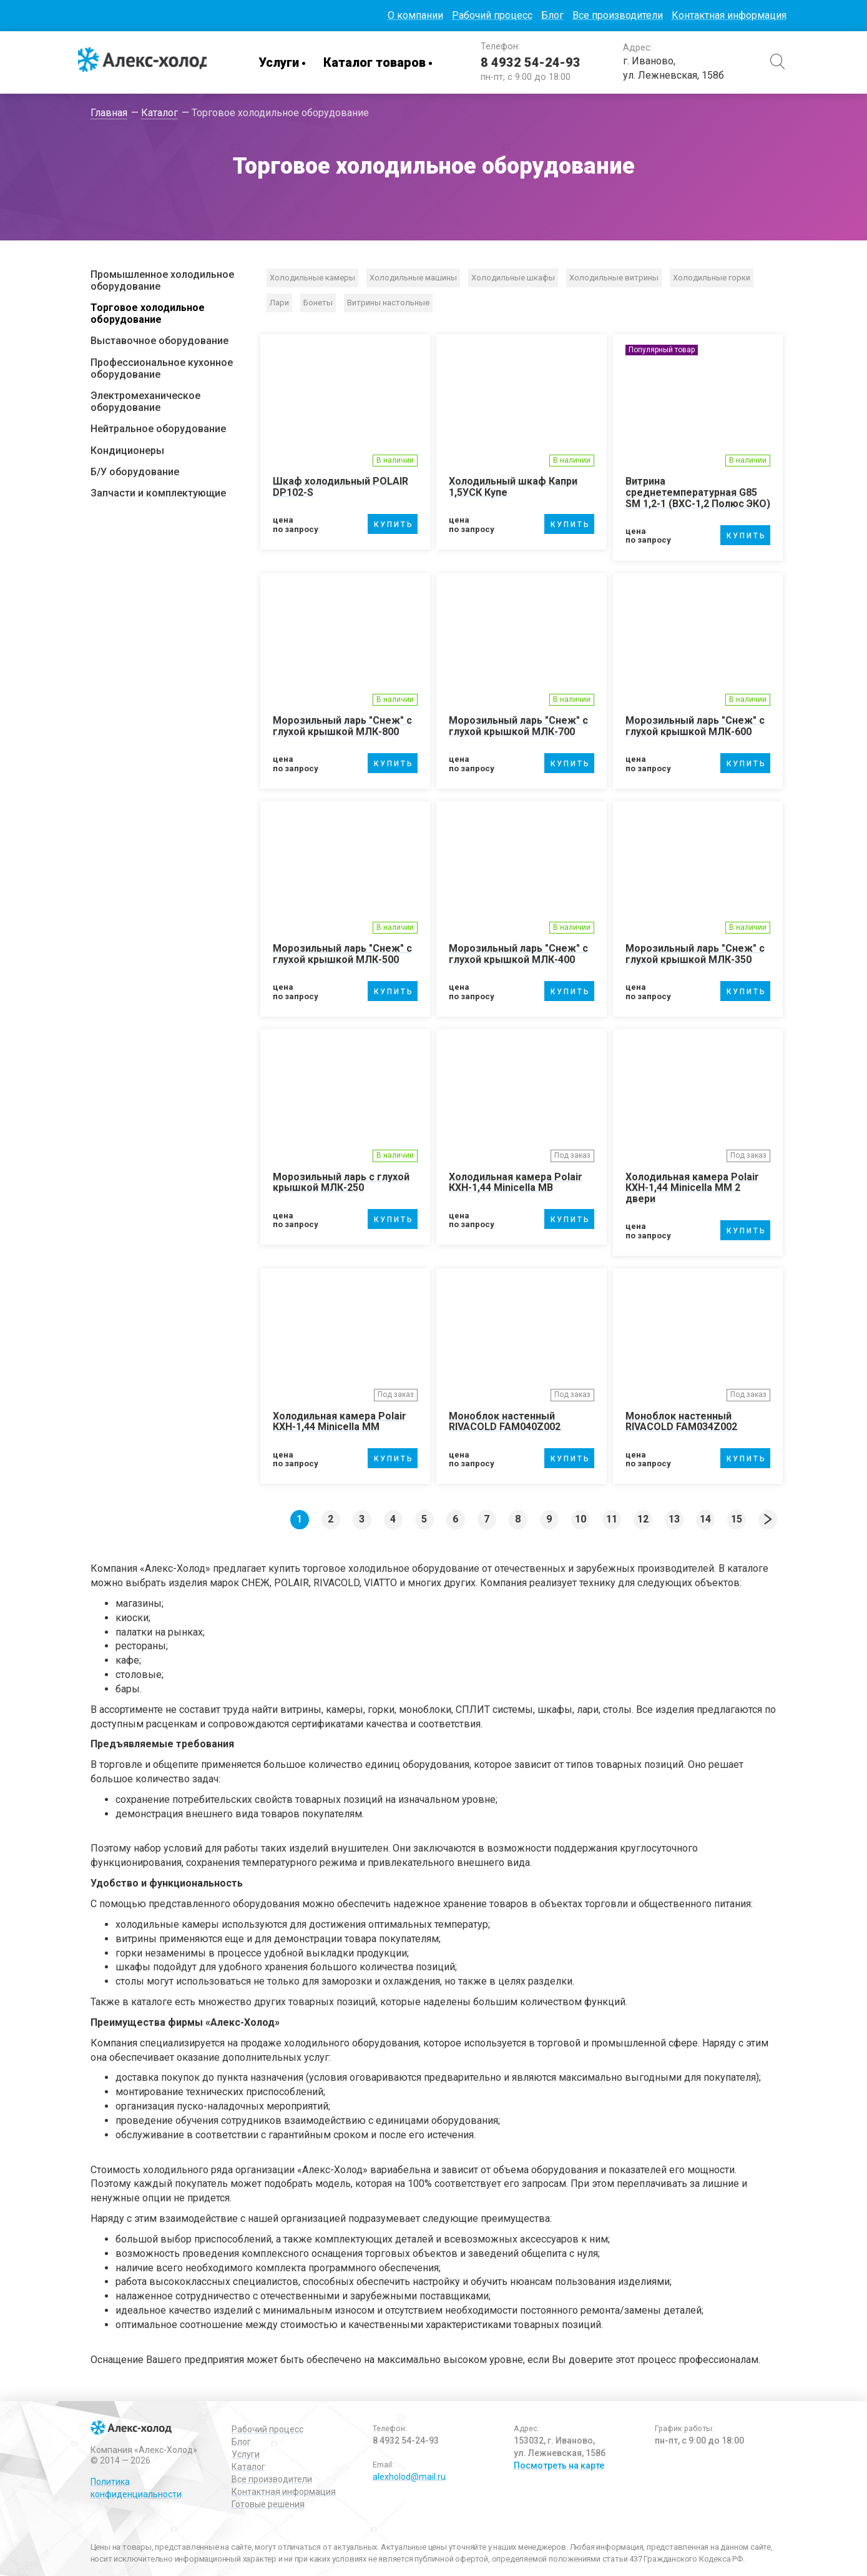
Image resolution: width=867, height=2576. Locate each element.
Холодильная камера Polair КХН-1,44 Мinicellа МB (515, 1181)
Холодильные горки (711, 277)
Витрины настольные (388, 302)
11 (611, 1518)
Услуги (285, 62)
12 (643, 1518)
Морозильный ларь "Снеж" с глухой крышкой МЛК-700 (518, 726)
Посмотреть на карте (559, 2464)
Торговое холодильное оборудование (148, 313)
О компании (415, 15)
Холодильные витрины (614, 277)
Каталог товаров (381, 62)
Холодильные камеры (312, 277)
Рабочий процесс (492, 15)
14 (705, 1518)
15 (736, 1518)
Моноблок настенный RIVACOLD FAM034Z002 (681, 1420)
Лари (279, 302)
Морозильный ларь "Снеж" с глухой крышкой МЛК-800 (342, 726)
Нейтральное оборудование (158, 429)
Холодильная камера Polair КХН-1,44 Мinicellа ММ (339, 1420)
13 (674, 1518)
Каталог (248, 2465)
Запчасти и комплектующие (158, 493)
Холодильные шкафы (513, 277)
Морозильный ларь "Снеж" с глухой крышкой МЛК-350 (695, 953)
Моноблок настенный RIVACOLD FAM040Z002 (505, 1420)
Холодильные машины (413, 277)
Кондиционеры (127, 450)
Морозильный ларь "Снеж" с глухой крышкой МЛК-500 (342, 953)
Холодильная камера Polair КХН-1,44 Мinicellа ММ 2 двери (692, 1186)
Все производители (617, 15)
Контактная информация (729, 15)
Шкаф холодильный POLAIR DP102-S (340, 486)
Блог (552, 15)
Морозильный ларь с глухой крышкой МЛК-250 (341, 1181)
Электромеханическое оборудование (145, 401)
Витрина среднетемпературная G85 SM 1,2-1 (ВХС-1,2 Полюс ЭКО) (697, 492)
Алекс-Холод (146, 62)
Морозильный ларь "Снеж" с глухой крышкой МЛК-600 (695, 726)
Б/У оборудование (135, 472)
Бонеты (318, 302)
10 (580, 1518)
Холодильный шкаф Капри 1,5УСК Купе (513, 486)
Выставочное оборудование (159, 341)
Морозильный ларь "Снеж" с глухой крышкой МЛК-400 (518, 953)
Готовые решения (268, 2503)
